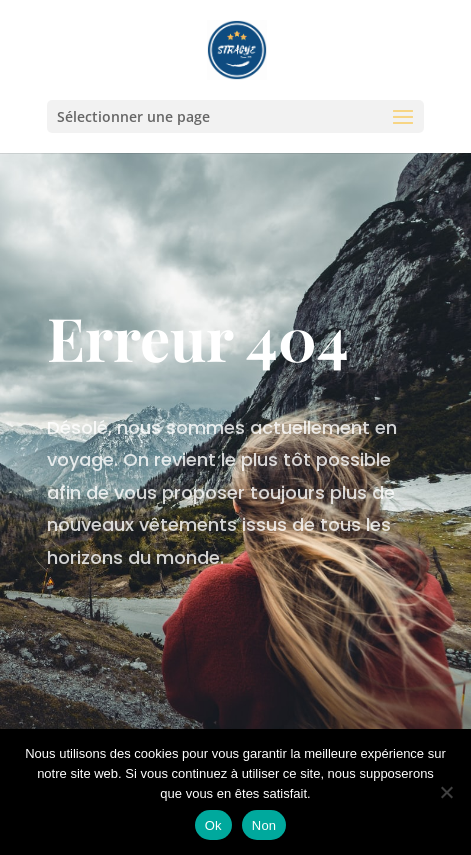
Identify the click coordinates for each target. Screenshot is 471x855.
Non (264, 825)
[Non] (446, 792)
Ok (213, 825)
